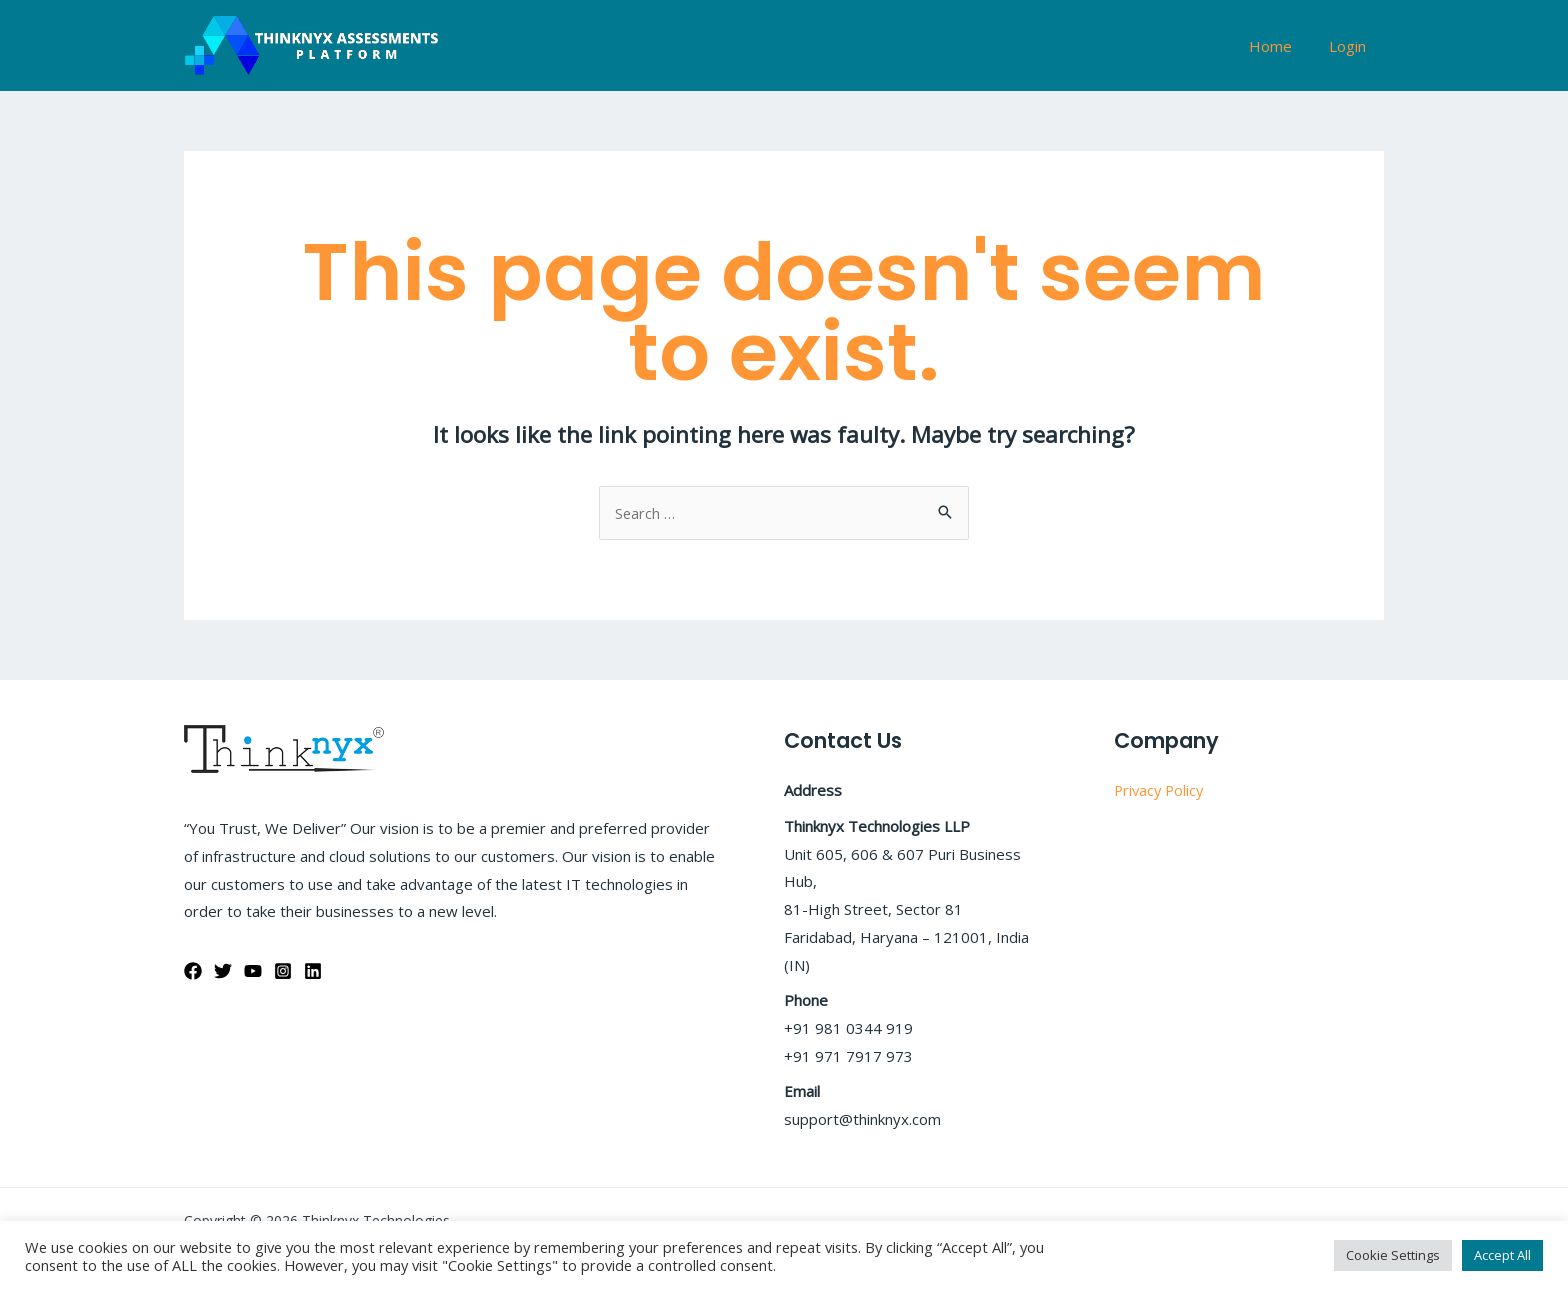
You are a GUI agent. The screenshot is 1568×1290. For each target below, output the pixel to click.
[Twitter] (223, 971)
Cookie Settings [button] (1393, 1255)
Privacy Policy (1161, 790)
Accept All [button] (1502, 1255)
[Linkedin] (313, 971)
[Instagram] (283, 971)
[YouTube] (253, 971)
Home (1280, 46)
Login (1350, 46)
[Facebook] (193, 971)
